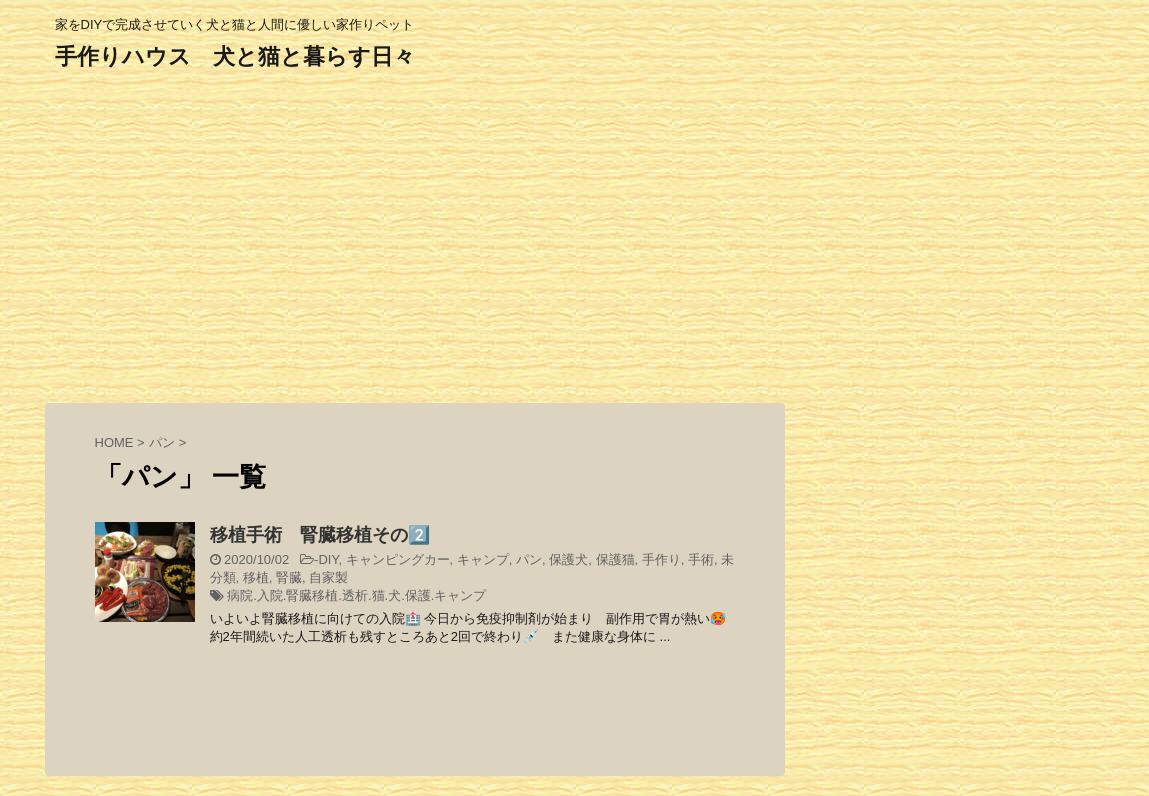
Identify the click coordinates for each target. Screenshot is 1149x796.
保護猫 (615, 559)
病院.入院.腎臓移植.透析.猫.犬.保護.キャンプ (356, 595)
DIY (328, 559)
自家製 (328, 577)
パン (529, 559)
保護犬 (568, 559)
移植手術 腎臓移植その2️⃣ (320, 535)
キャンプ (483, 559)
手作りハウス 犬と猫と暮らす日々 (235, 56)
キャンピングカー (398, 559)
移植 (256, 577)
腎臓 (289, 577)
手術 (701, 559)
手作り (661, 559)
